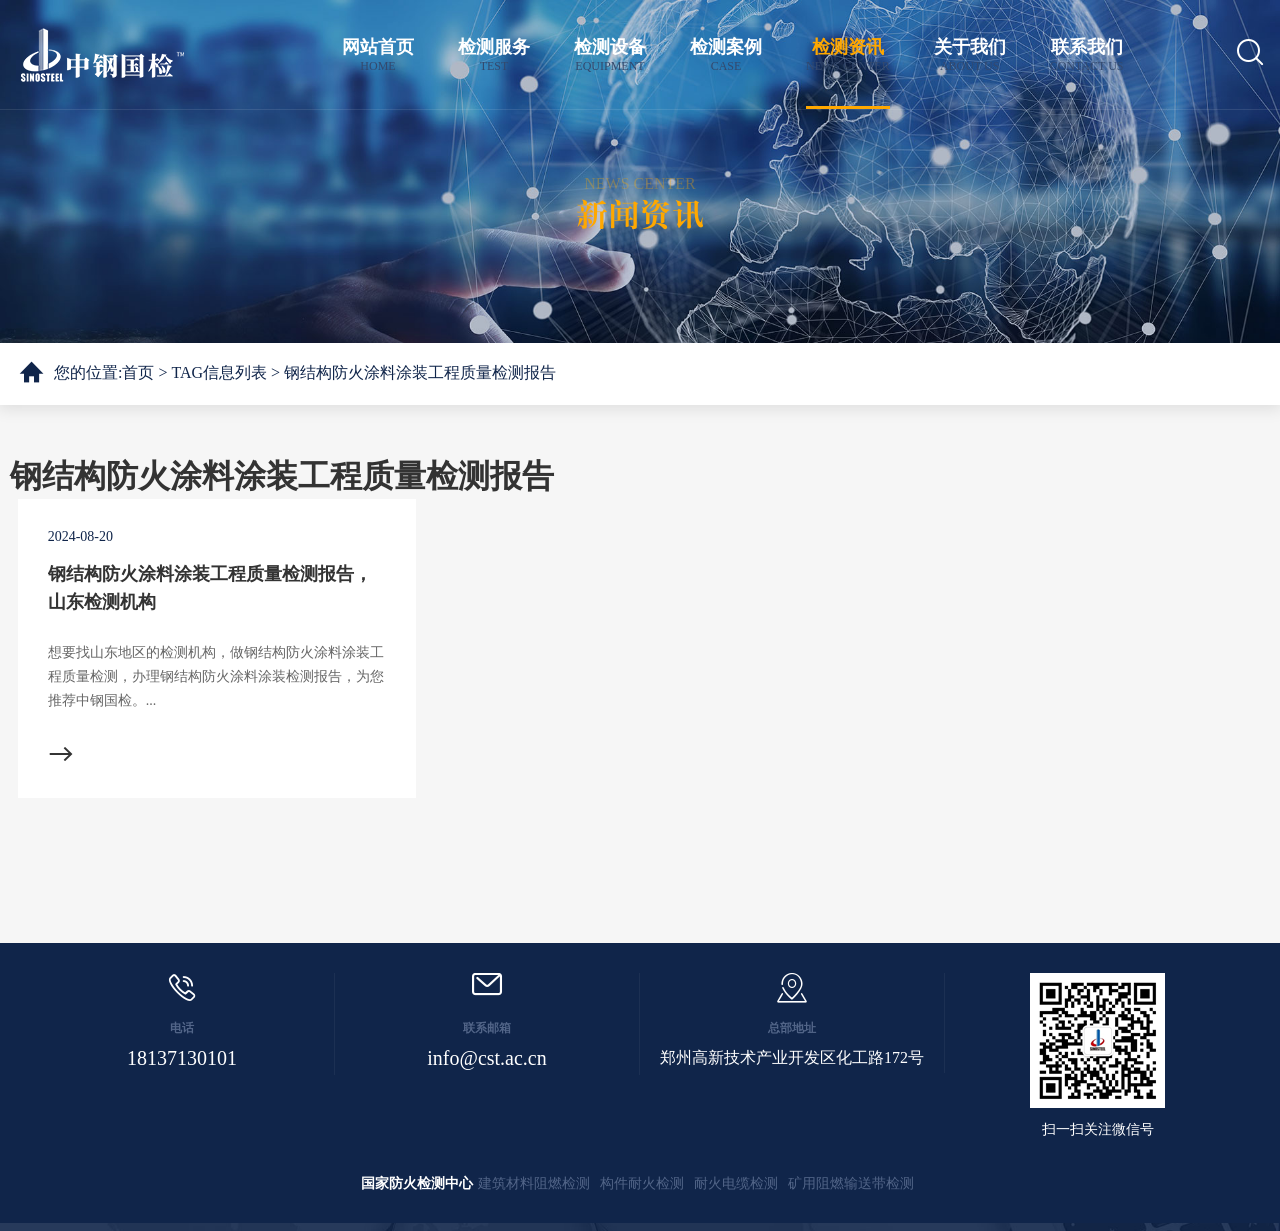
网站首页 (378, 55)
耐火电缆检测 (736, 1183)
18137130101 (182, 1058)
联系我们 (1087, 55)
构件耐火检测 (642, 1183)
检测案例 (726, 55)
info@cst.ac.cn (486, 1058)
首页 (138, 372)
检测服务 (494, 55)
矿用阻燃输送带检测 (851, 1183)
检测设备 (610, 55)
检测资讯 (848, 55)
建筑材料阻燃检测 (534, 1183)
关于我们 (970, 55)
